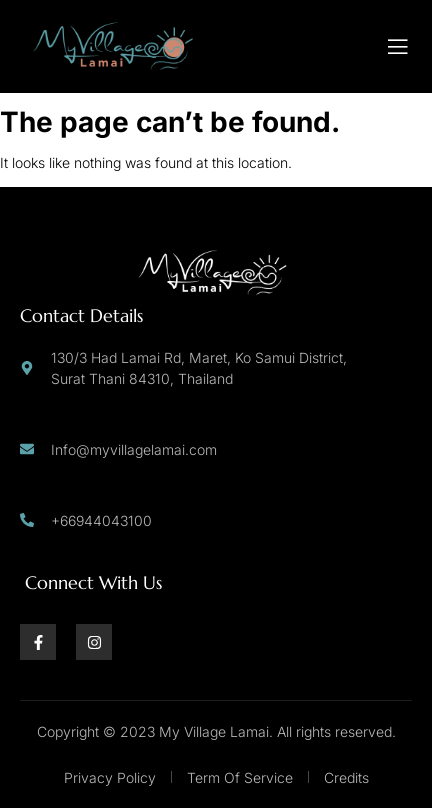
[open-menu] (398, 47)
